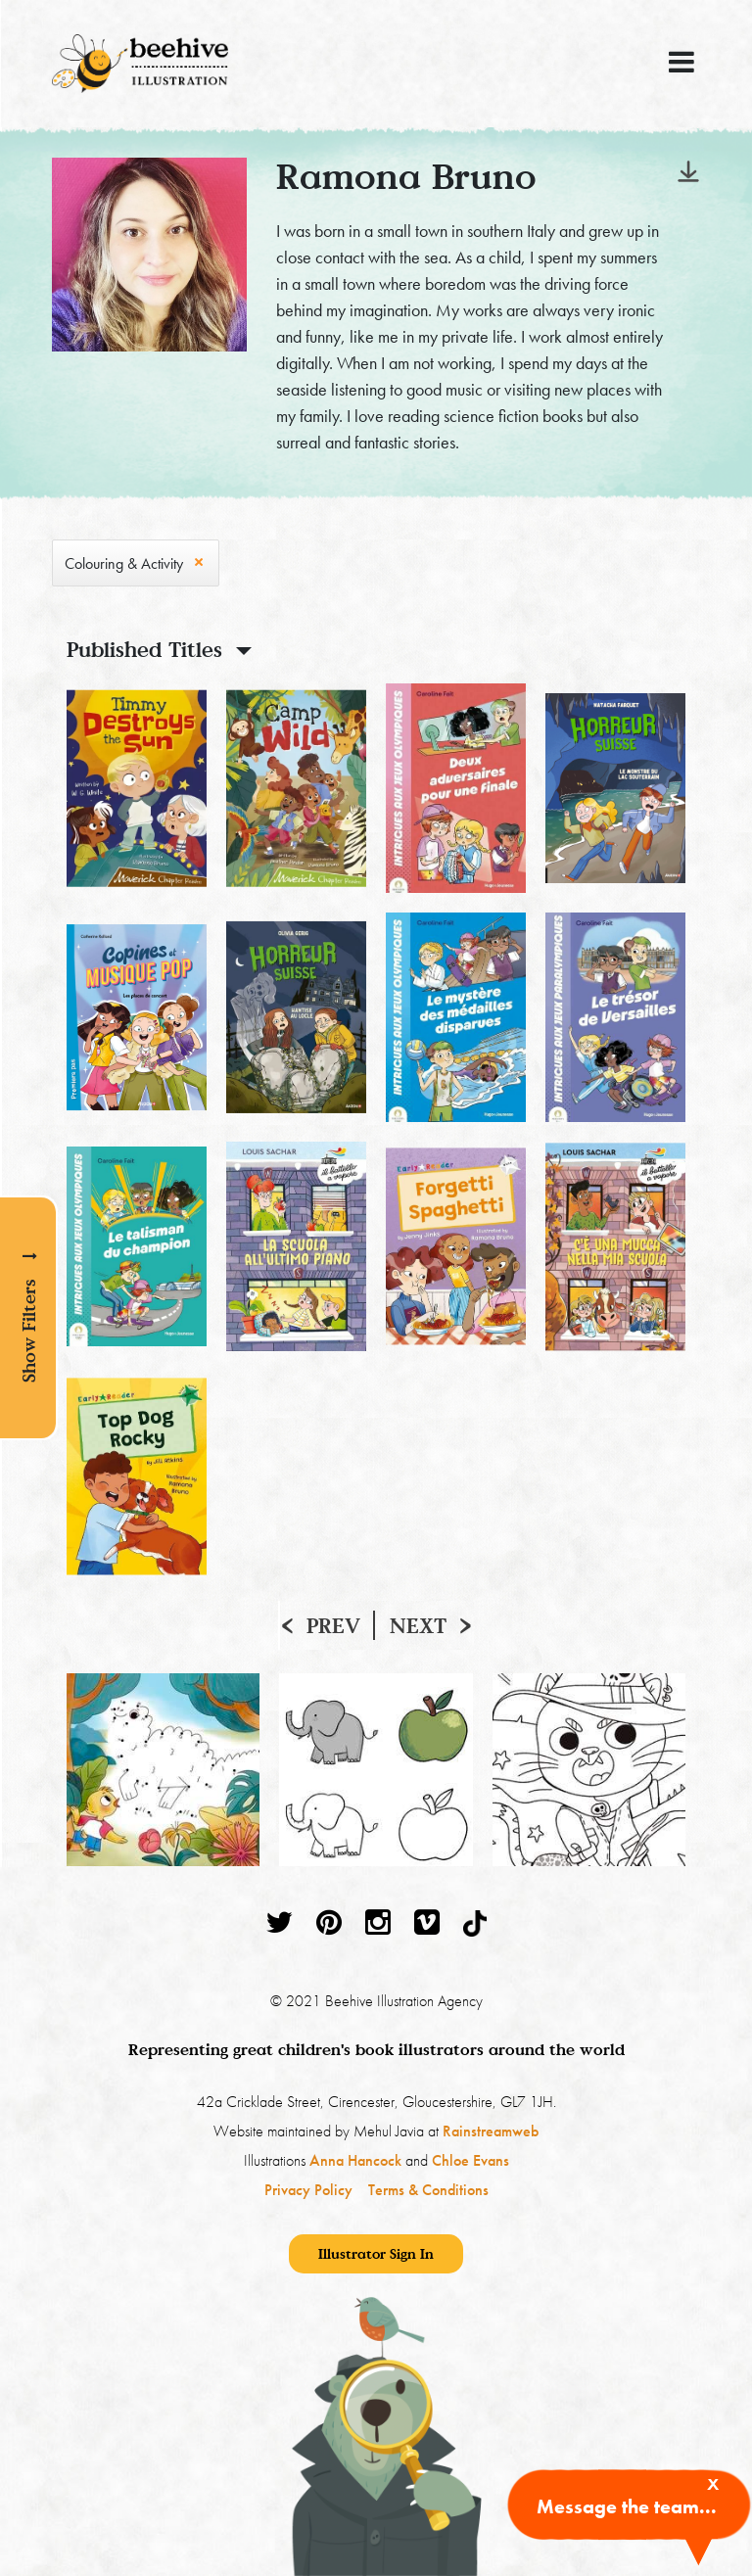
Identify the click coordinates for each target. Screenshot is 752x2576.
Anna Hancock (355, 2160)
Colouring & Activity (124, 563)
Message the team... (627, 2506)
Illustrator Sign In (376, 2253)
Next (418, 1625)
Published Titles (144, 649)
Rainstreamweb (491, 2131)
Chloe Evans (470, 2160)
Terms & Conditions (428, 2189)
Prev (333, 1625)
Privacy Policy (308, 2189)
